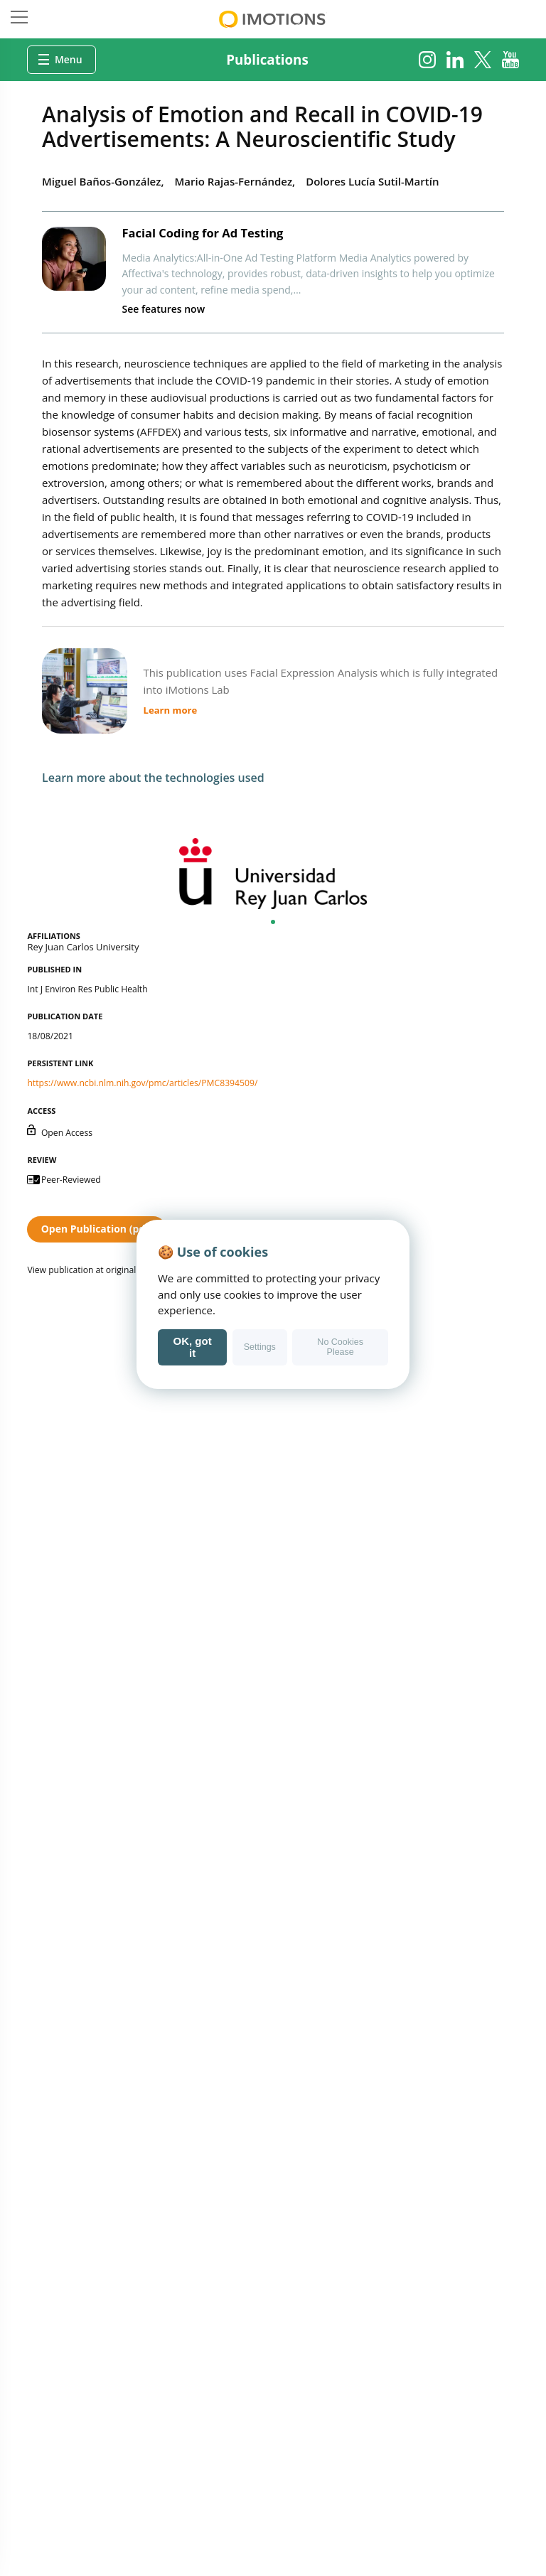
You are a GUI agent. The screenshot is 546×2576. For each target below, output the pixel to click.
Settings (260, 1347)
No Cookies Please (340, 1347)
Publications (267, 59)
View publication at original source (96, 1270)
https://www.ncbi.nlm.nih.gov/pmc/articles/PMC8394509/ (142, 1083)
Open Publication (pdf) (97, 1228)
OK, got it (192, 1347)
